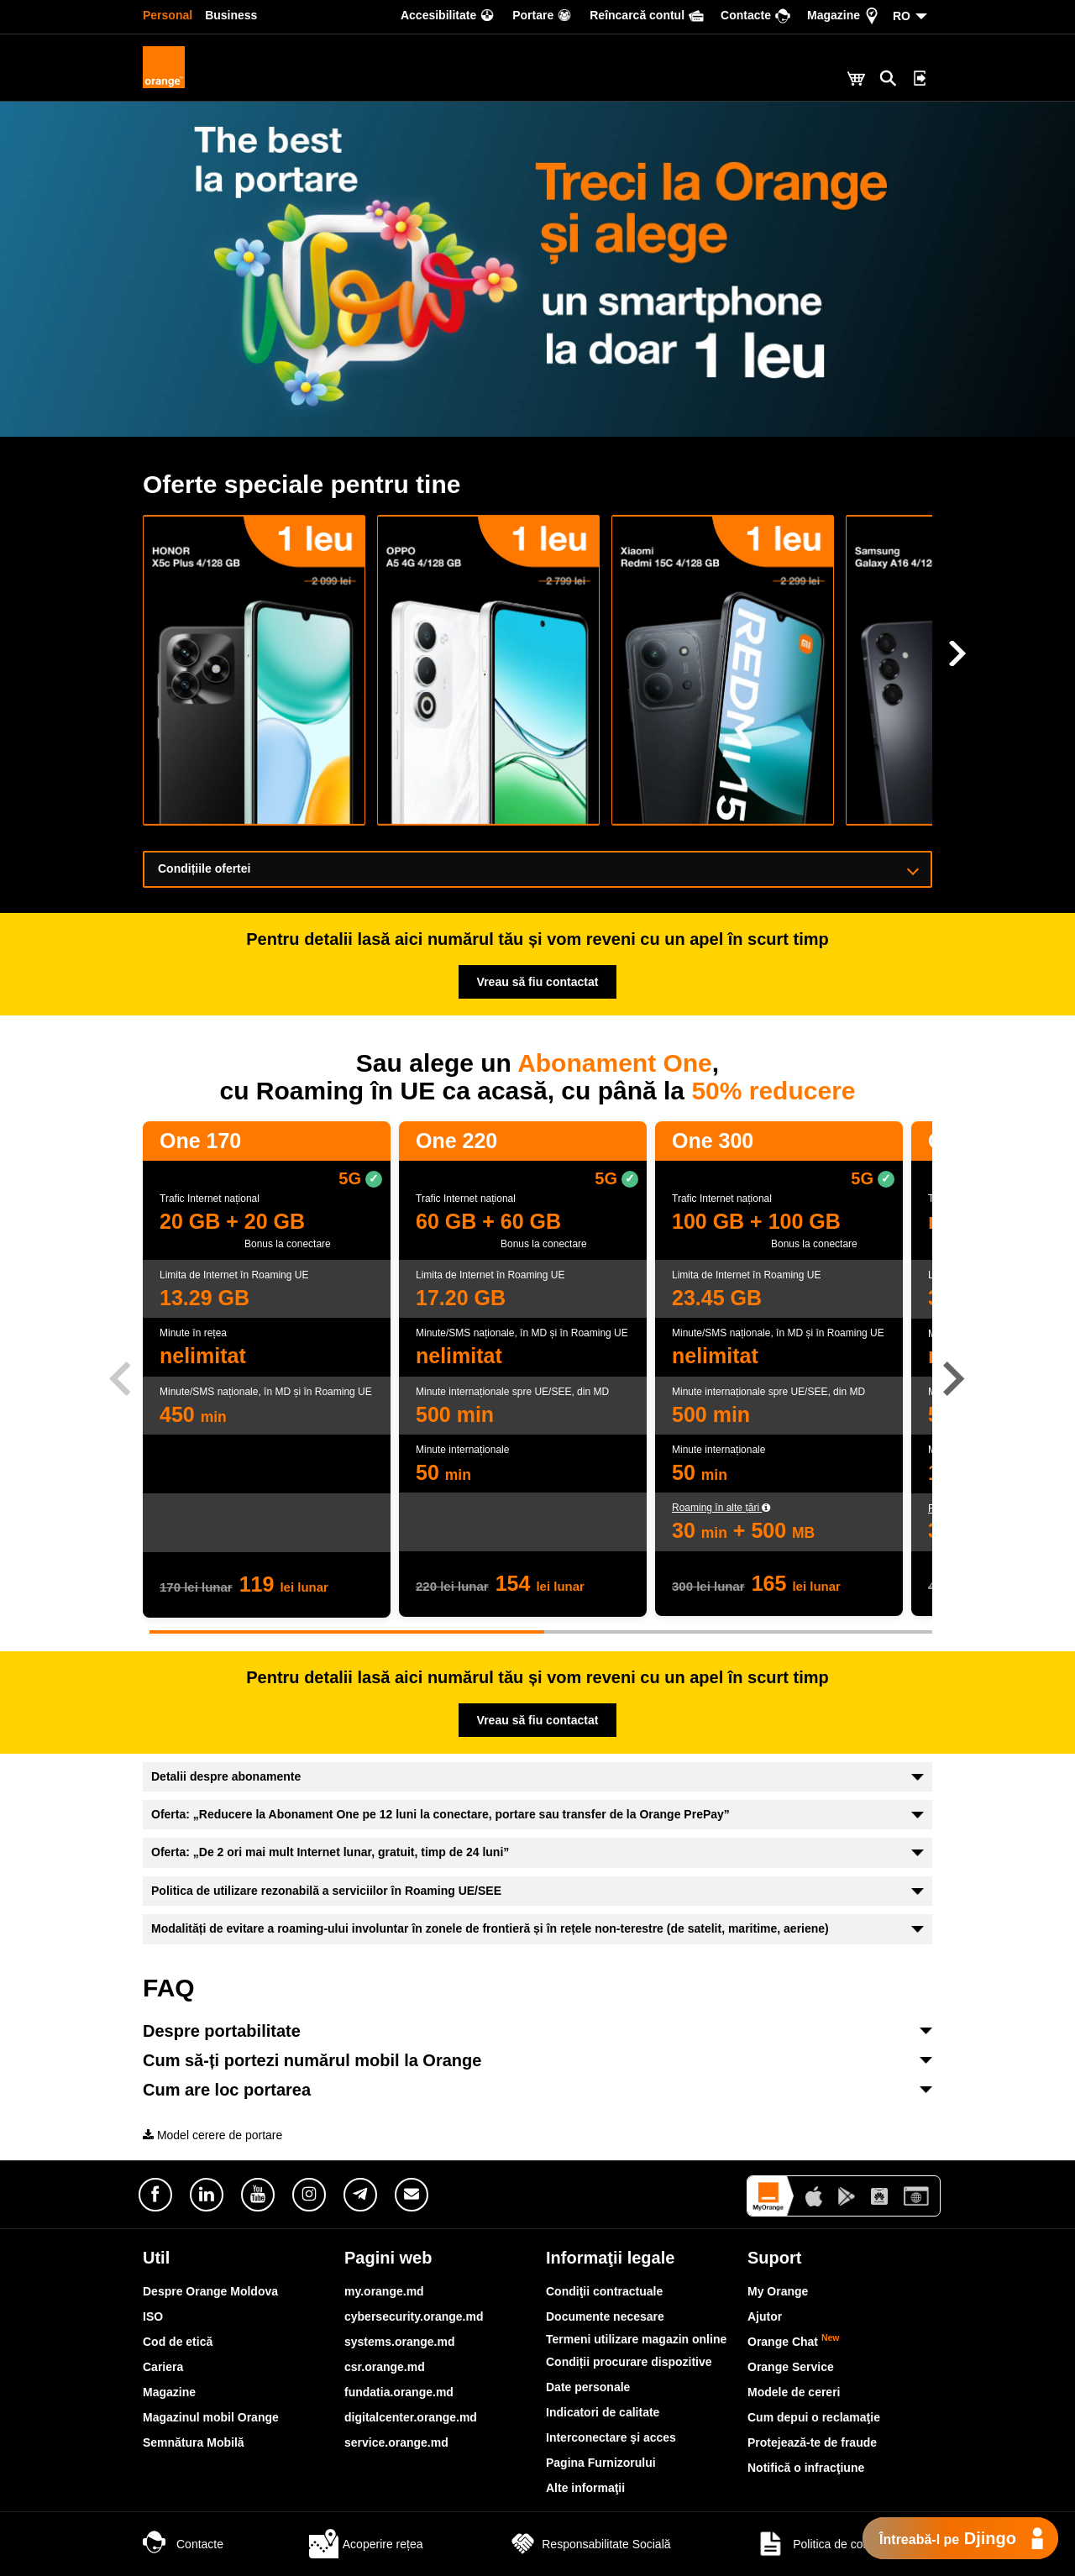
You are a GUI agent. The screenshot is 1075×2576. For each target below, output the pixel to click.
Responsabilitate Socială (589, 2544)
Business (231, 15)
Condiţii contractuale (604, 2291)
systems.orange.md (399, 2341)
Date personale (588, 2387)
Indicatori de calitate (602, 2412)
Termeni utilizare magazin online (636, 2339)
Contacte (183, 2544)
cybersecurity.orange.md (413, 2316)
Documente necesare (605, 2316)
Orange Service (790, 2367)
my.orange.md (384, 2291)
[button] (954, 1379)
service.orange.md (396, 2442)
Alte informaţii (585, 2488)
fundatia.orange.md (399, 2392)
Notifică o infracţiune (805, 2467)
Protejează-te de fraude (812, 2442)
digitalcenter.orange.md (410, 2417)
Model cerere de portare (212, 2135)
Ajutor (764, 2316)
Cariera (163, 2367)
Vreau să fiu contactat (538, 982)
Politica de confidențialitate (844, 2544)
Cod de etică (177, 2341)
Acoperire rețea (366, 2544)
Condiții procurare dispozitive (629, 2362)
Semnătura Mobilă (193, 2442)
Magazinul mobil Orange (211, 2417)
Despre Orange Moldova (210, 2291)
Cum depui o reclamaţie (813, 2417)
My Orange (777, 2291)
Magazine (169, 2392)
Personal (167, 15)
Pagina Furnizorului (601, 2462)
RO (901, 16)
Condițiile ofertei (538, 868)
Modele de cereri (794, 2392)
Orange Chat (793, 2341)
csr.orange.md (384, 2367)
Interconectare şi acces (611, 2437)
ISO (153, 2316)
